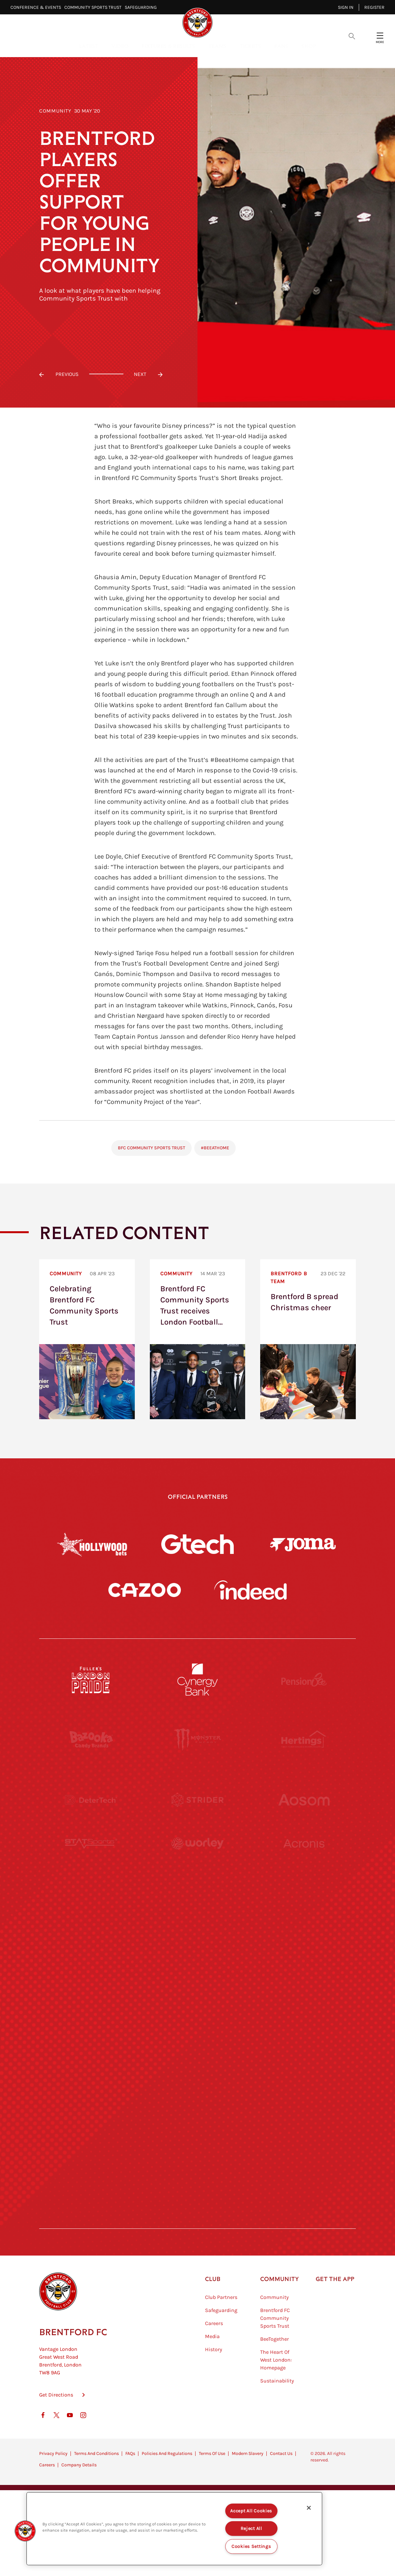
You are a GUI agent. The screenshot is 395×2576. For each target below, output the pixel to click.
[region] (174, 2529)
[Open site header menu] (379, 35)
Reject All (251, 2528)
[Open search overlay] (351, 35)
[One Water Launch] (304, 1980)
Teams (217, 45)
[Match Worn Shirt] (197, 2040)
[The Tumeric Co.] (197, 2160)
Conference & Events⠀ (37, 7)
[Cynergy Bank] (197, 1679)
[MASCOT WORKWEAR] (304, 1920)
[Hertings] (304, 1740)
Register (374, 7)
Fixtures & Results (168, 45)
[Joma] (303, 1544)
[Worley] (197, 1860)
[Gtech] (197, 1544)
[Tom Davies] (304, 2100)
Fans (281, 45)
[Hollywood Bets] (92, 1544)
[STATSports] (91, 1860)
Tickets (250, 45)
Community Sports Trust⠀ (94, 7)
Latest (88, 45)
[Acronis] (304, 1860)
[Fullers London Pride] (91, 1679)
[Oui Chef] (304, 2040)
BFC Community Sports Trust (151, 1148)
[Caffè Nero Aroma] (197, 2220)
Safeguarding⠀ (142, 7)
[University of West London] (91, 1920)
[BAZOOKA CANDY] (91, 1740)
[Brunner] (91, 2040)
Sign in (346, 7)
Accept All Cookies (251, 2511)
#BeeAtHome (215, 1148)
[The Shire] (197, 2100)
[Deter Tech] (91, 1800)
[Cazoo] (144, 1590)
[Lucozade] (304, 2160)
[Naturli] (197, 1980)
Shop (308, 45)
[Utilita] (91, 1980)
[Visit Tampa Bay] (197, 1920)
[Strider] (197, 1800)
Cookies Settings (251, 2546)
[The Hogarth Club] (91, 2160)
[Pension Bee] (304, 1679)
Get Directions (56, 2427)
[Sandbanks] (91, 2100)
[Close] (309, 2508)
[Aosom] (304, 1800)
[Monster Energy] (197, 1740)
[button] (25, 2531)
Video (119, 45)
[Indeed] (250, 1590)
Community (55, 111)
